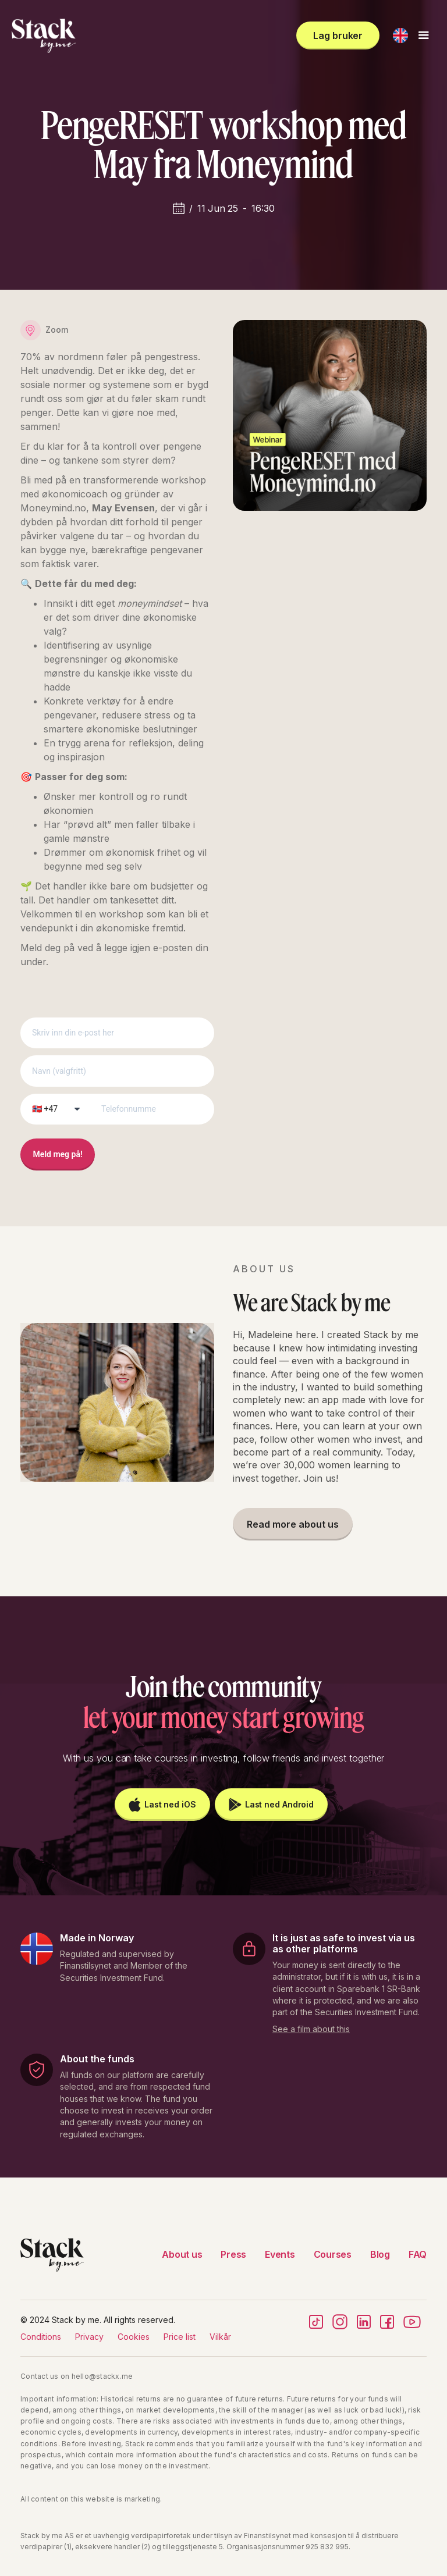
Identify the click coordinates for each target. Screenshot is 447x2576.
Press (233, 2254)
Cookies (134, 2337)
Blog (380, 2254)
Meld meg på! (58, 1154)
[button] (400, 35)
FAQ (418, 2254)
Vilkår (220, 2337)
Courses (333, 2254)
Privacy (89, 2337)
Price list (180, 2337)
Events (280, 2254)
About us (182, 2254)
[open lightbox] (311, 2027)
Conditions (40, 2337)
